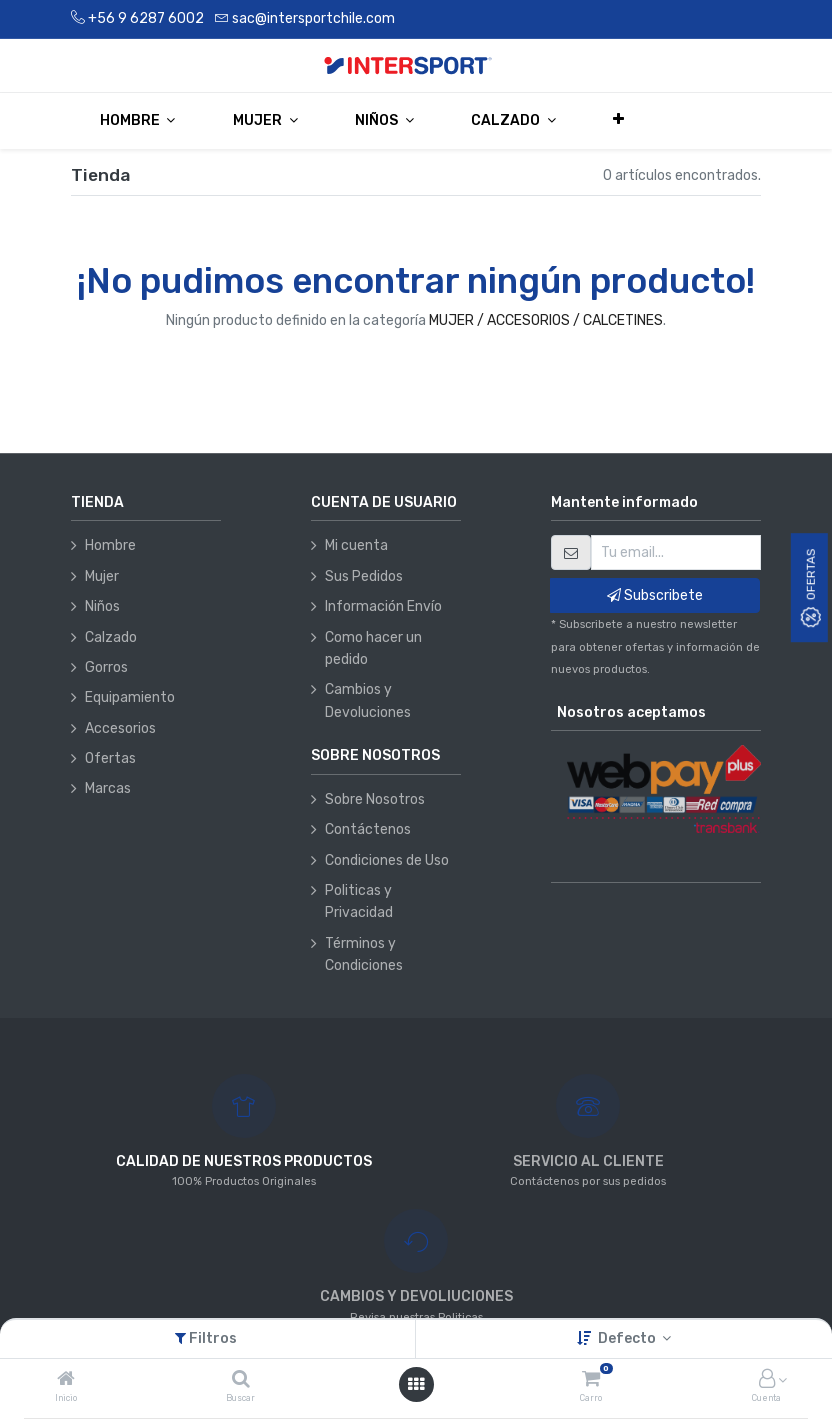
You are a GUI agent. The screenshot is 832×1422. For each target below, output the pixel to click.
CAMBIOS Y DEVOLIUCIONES (416, 1296)
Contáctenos (368, 829)
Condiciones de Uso (387, 860)
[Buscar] (241, 1380)
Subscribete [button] (655, 595)
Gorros (106, 667)
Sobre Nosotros (375, 799)
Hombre (110, 545)
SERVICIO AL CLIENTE (588, 1161)
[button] (619, 120)
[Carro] (591, 1380)
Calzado (111, 637)
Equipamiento (130, 697)
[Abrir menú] (416, 1384)
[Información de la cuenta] (767, 1380)
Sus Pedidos (364, 576)
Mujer (102, 576)
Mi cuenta (356, 545)
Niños (102, 606)
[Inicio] (66, 1380)
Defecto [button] (628, 1338)
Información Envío (383, 606)
